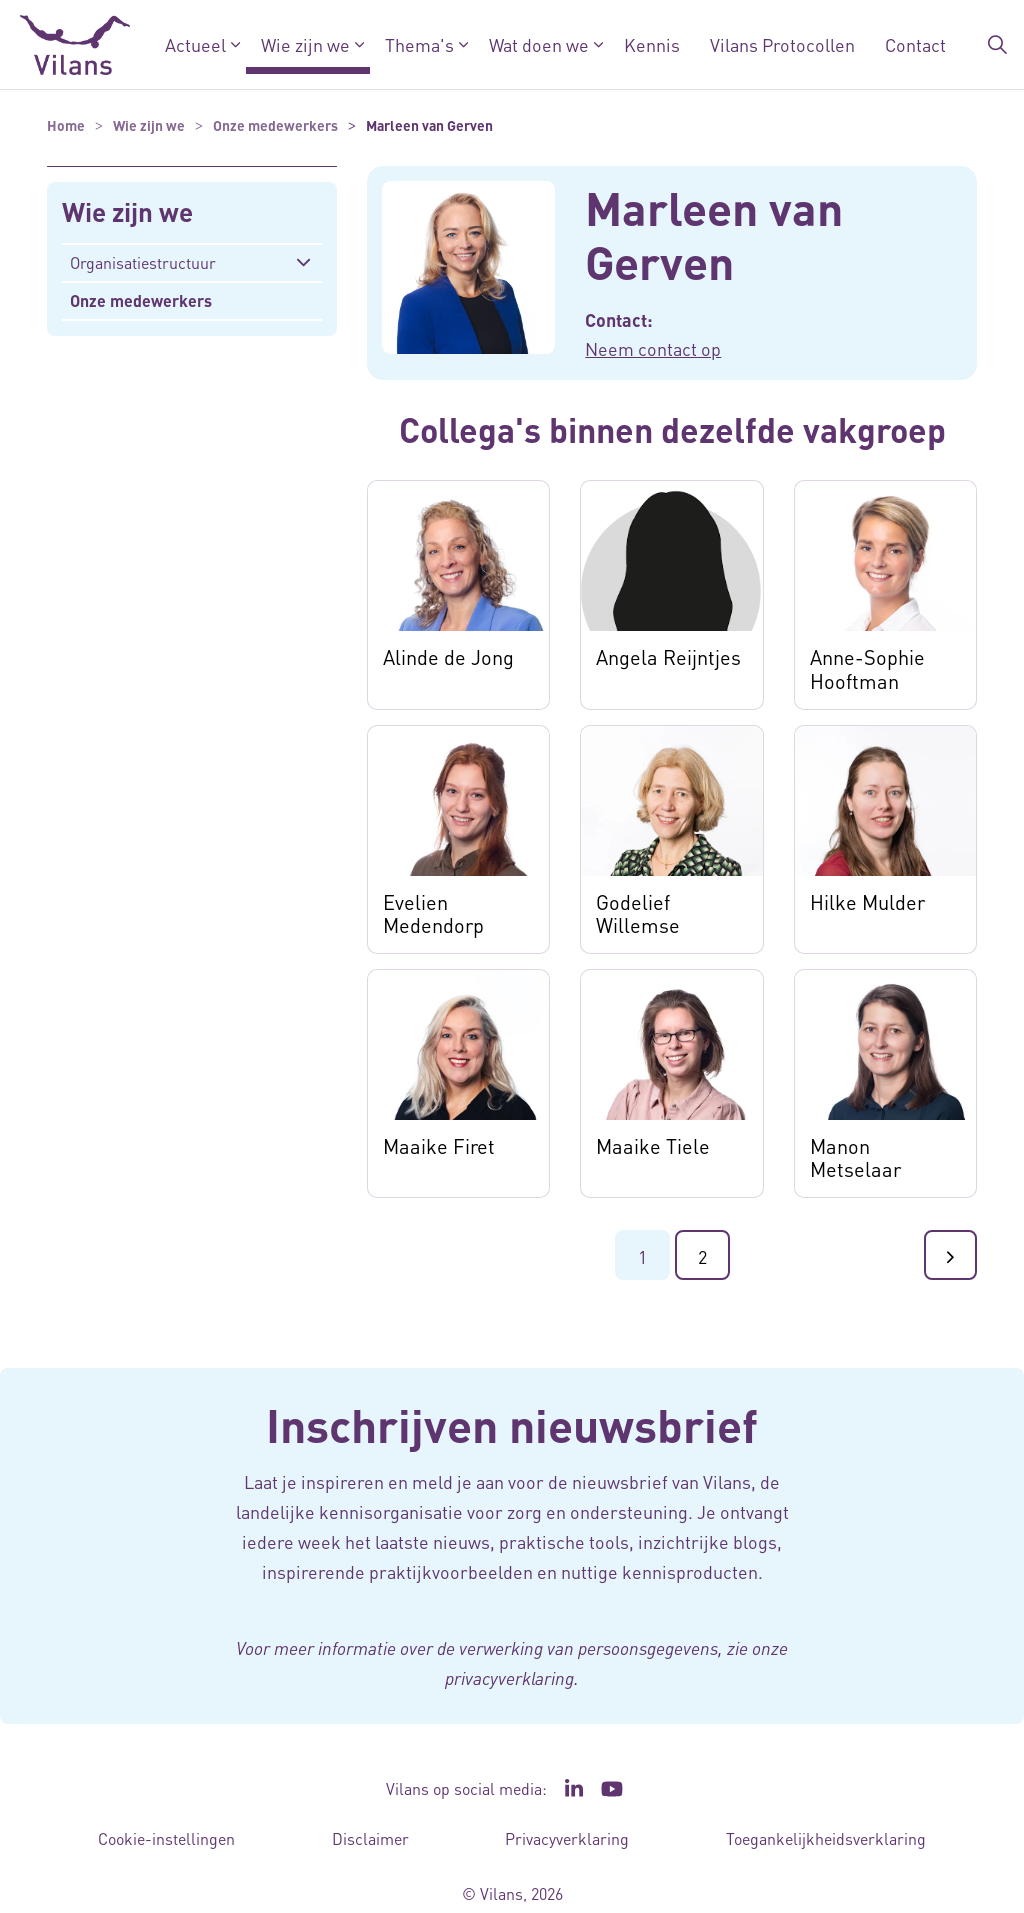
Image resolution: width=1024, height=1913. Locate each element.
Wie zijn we (305, 44)
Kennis (652, 44)
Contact (915, 44)
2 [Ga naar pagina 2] (702, 1256)
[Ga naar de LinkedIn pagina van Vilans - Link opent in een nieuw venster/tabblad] (574, 1789)
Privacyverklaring (567, 1838)
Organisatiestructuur (143, 262)
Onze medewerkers (141, 300)
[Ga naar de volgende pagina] (950, 1255)
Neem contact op (653, 348)
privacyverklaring (509, 1678)
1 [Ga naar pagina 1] (642, 1256)
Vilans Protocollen (782, 44)
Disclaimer (370, 1838)
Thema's (419, 44)
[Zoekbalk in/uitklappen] (998, 45)
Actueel (195, 44)
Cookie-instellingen (166, 1838)
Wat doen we (539, 44)
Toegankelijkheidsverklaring (826, 1838)
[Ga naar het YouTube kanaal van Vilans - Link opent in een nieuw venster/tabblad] (612, 1789)
